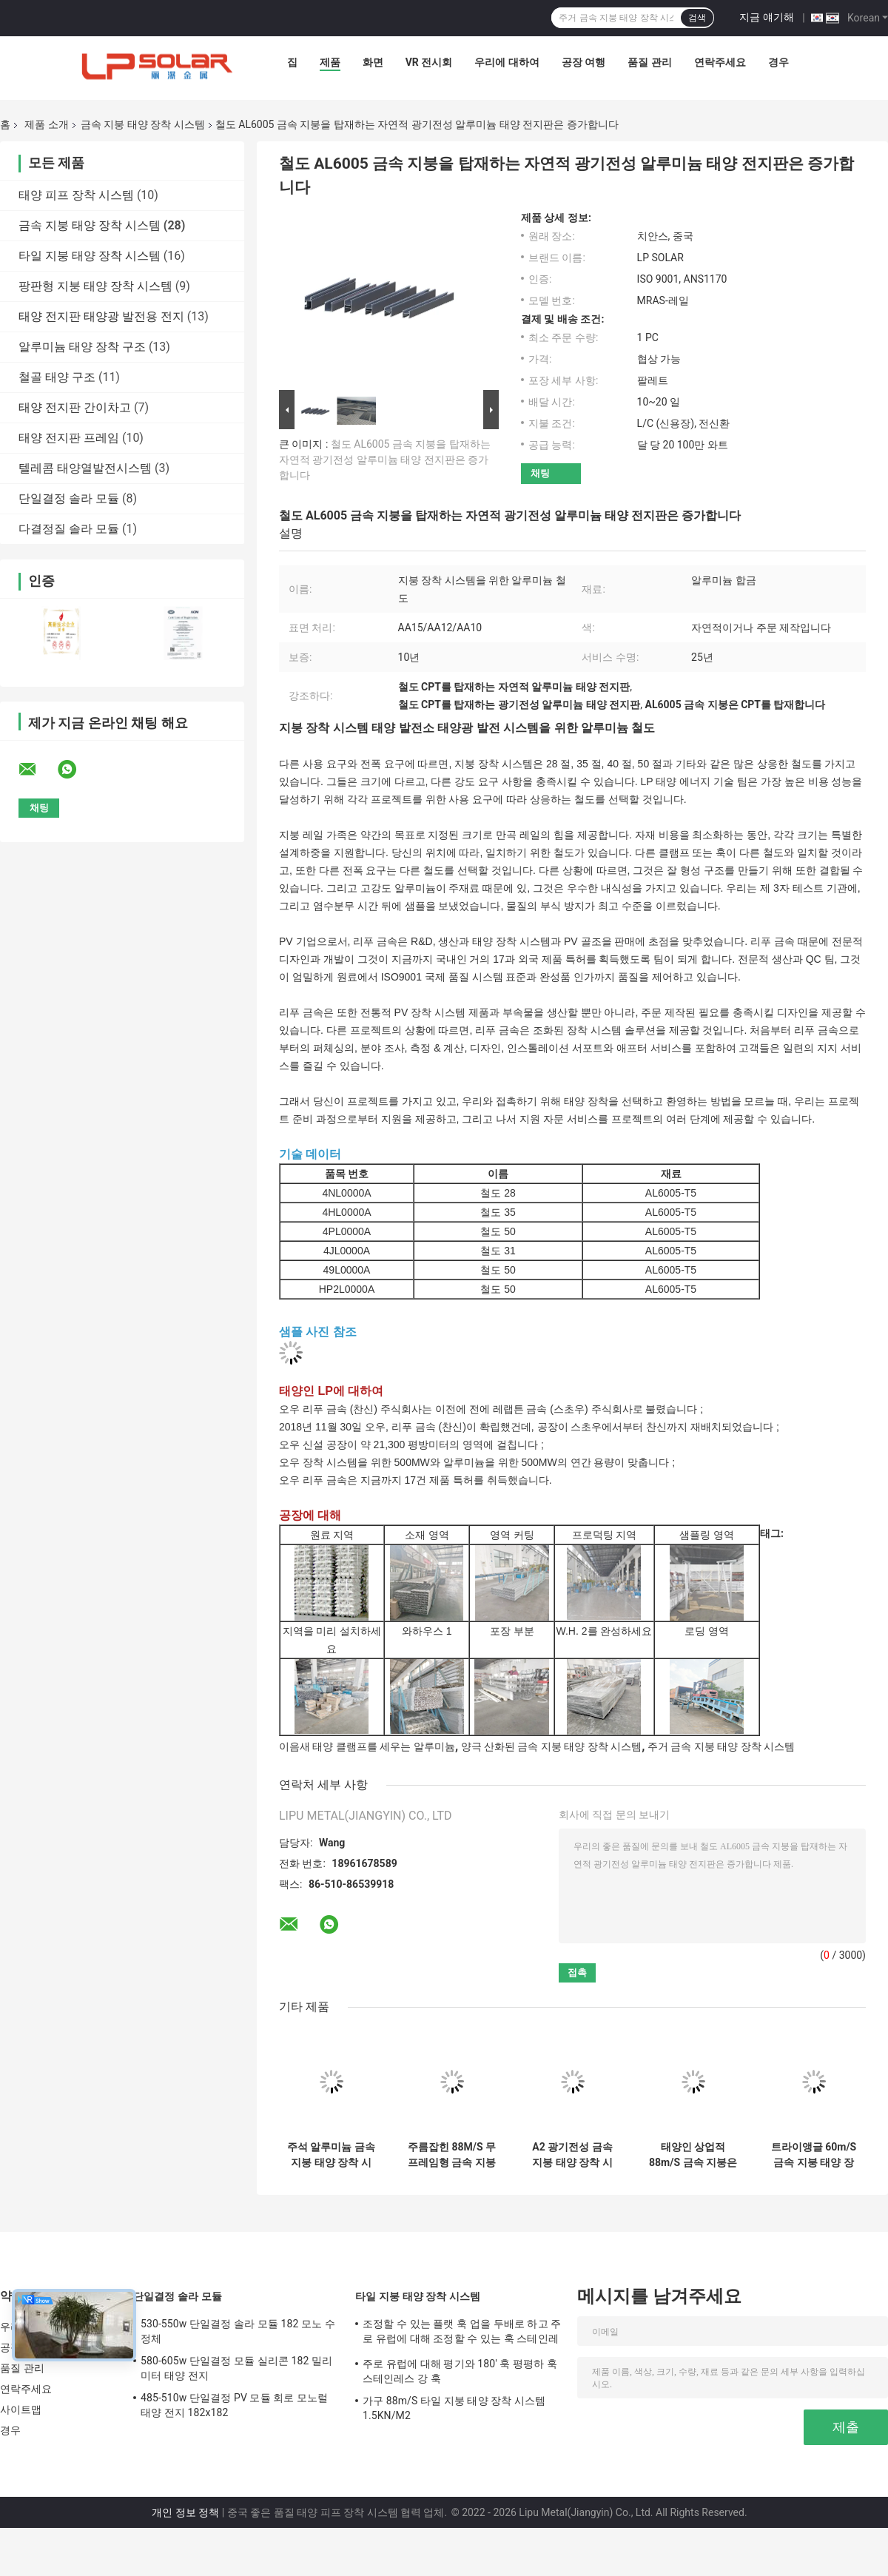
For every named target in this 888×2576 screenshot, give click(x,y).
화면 (373, 62)
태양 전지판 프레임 (68, 438)
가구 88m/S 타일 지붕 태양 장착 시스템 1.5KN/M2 (454, 2408)
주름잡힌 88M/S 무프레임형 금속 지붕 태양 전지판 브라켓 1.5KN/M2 (452, 2155)
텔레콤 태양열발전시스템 (85, 468)
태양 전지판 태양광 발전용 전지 (101, 316)
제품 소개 (46, 124)
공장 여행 (583, 62)
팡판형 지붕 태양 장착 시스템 (95, 286)
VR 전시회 (429, 62)
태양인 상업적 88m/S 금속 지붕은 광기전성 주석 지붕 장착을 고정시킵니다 (693, 2155)
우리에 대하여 (506, 62)
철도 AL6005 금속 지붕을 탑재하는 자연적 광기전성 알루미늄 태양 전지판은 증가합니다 (385, 459)
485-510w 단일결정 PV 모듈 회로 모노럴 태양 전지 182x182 (234, 2405)
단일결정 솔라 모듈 (68, 498)
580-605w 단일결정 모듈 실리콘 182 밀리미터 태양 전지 (236, 2368)
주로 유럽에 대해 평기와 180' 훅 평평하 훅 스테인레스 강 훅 (460, 2371)
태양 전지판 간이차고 (74, 407)
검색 (697, 18)
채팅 (540, 473)
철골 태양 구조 (56, 377)
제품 (330, 62)
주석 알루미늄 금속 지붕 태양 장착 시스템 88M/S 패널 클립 (331, 2155)
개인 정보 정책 (185, 2512)
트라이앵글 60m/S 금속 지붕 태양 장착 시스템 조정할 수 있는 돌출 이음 (814, 2155)
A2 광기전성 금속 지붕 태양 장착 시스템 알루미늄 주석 (572, 2155)
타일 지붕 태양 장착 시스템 (89, 256)
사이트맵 (20, 2409)
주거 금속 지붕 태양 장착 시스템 (721, 1746)
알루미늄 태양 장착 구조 (82, 347)
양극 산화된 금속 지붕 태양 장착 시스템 (551, 1746)
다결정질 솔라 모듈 (68, 529)
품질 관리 (649, 62)
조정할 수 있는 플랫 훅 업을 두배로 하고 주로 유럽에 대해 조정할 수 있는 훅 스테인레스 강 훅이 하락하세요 (462, 2333)
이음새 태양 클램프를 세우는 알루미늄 (367, 1746)
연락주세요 (720, 62)
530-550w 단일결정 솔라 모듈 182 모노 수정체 (238, 2331)
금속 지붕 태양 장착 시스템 (143, 124)
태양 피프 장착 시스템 (76, 195)
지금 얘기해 (766, 17)
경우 (778, 62)
